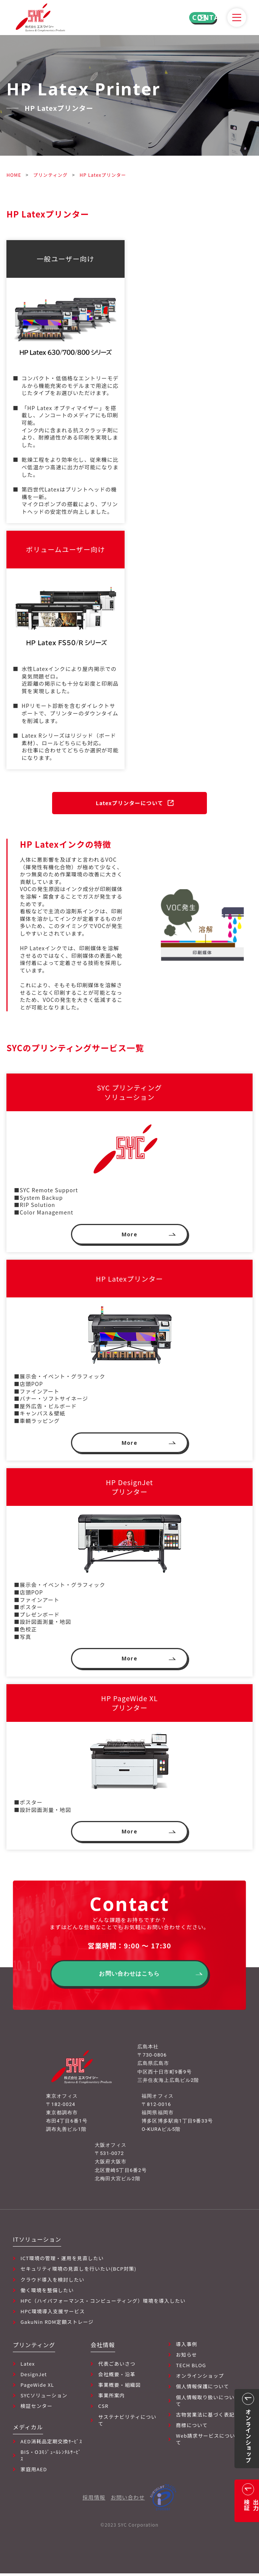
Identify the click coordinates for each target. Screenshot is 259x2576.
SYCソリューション (43, 2398)
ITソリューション (37, 2242)
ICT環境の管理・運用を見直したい (62, 2260)
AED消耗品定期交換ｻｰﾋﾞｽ (51, 2444)
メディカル (28, 2430)
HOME (13, 175)
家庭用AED (33, 2472)
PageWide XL (37, 2387)
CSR (103, 2408)
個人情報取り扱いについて (205, 2403)
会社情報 (103, 2347)
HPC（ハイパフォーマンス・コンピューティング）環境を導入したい (102, 2303)
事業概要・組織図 (119, 2387)
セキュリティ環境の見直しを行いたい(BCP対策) (78, 2271)
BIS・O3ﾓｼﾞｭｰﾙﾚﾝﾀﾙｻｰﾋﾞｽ (50, 2458)
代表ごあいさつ (117, 2366)
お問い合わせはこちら (129, 1976)
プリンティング (50, 175)
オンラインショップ (200, 2378)
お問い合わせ (128, 2500)
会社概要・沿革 (117, 2377)
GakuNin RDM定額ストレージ (57, 2324)
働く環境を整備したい (47, 2293)
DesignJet (33, 2377)
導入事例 (186, 2346)
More (129, 1234)
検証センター (36, 2408)
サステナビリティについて (127, 2423)
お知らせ (186, 2357)
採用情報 (94, 2500)
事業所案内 (111, 2398)
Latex (27, 2366)
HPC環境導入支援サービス (52, 2314)
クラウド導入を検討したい (52, 2282)
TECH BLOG (191, 2368)
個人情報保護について (202, 2389)
